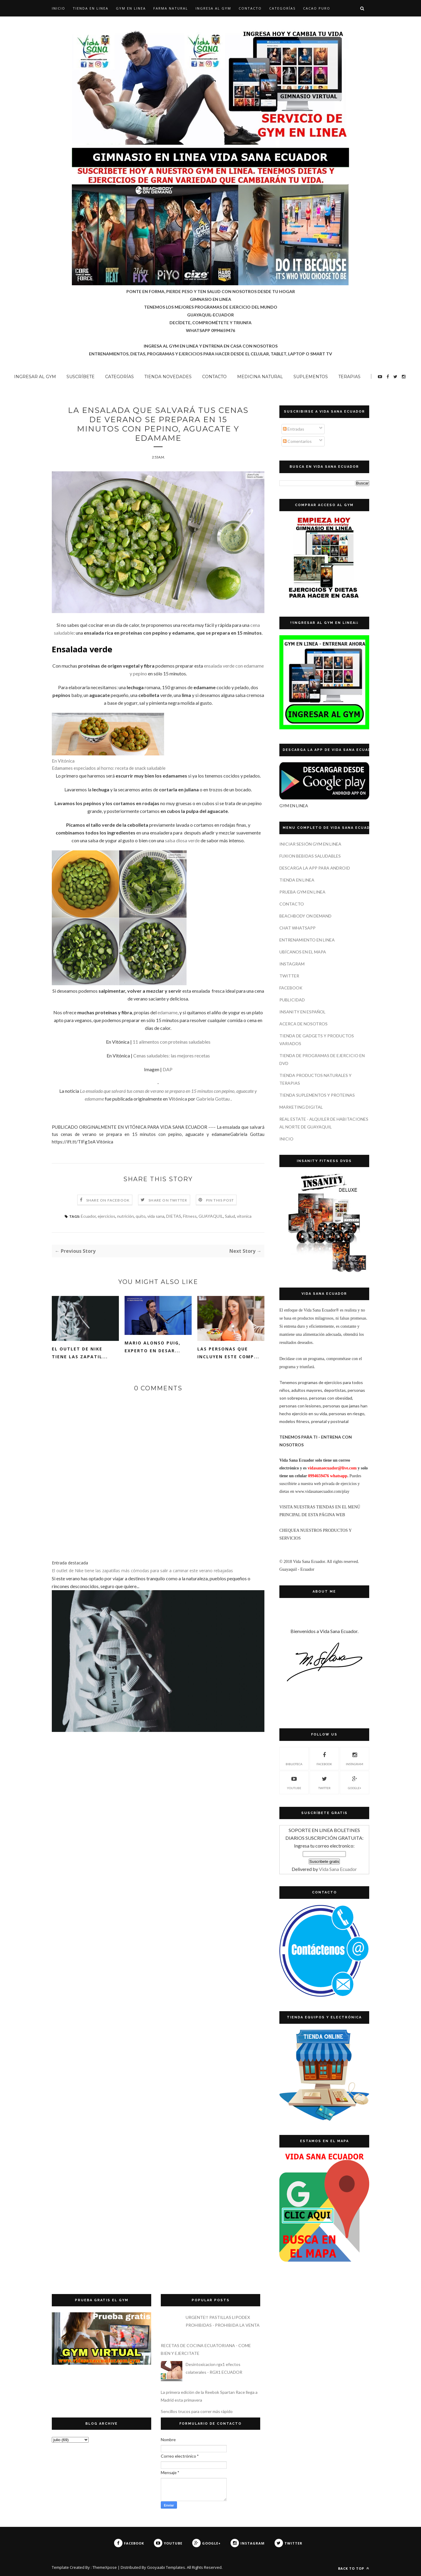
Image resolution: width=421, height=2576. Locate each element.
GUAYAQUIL (211, 1217)
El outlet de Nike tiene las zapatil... (80, 1354)
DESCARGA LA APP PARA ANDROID (314, 867)
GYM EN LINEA (131, 8)
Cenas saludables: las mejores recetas (171, 1057)
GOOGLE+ (354, 1782)
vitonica (244, 1217)
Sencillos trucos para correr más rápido (197, 2411)
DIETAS (173, 1217)
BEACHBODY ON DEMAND (305, 915)
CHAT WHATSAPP (297, 927)
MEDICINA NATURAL (260, 376)
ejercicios (106, 1217)
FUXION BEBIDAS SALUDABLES (310, 855)
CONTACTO (250, 8)
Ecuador (88, 1217)
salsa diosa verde (182, 841)
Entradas (293, 428)
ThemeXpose (105, 2567)
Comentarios (297, 441)
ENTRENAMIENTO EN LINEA (307, 939)
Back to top (353, 2568)
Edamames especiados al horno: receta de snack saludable (109, 769)
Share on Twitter (168, 1201)
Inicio (58, 8)
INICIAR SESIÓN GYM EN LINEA (310, 843)
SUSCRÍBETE (80, 376)
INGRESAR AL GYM (35, 376)
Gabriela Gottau (213, 1100)
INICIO (286, 1138)
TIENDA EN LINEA (90, 8)
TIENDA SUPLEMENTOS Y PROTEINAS (317, 1095)
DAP (167, 1070)
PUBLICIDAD (292, 999)
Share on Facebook (108, 1201)
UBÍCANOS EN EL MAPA (302, 951)
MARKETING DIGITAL (301, 1107)
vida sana (155, 1217)
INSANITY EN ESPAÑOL (302, 1011)
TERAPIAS (349, 376)
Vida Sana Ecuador (338, 1869)
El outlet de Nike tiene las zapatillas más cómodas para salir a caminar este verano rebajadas (142, 1572)
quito (141, 1217)
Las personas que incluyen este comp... (228, 1354)
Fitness (190, 1217)
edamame (168, 1013)
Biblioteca (294, 1758)
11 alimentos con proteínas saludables (171, 1043)
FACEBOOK (290, 987)
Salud (230, 1217)
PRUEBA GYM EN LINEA (302, 891)
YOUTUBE (294, 1782)
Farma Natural (170, 8)
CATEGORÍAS (282, 8)
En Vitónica (63, 762)
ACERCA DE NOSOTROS (303, 1023)
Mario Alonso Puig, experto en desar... (153, 1348)
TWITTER (289, 975)
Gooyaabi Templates (166, 2567)
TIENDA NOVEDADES (168, 376)
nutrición (125, 1217)
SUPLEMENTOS (310, 376)
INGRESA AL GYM (213, 8)
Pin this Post (220, 1201)
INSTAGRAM (292, 963)
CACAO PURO (316, 8)
